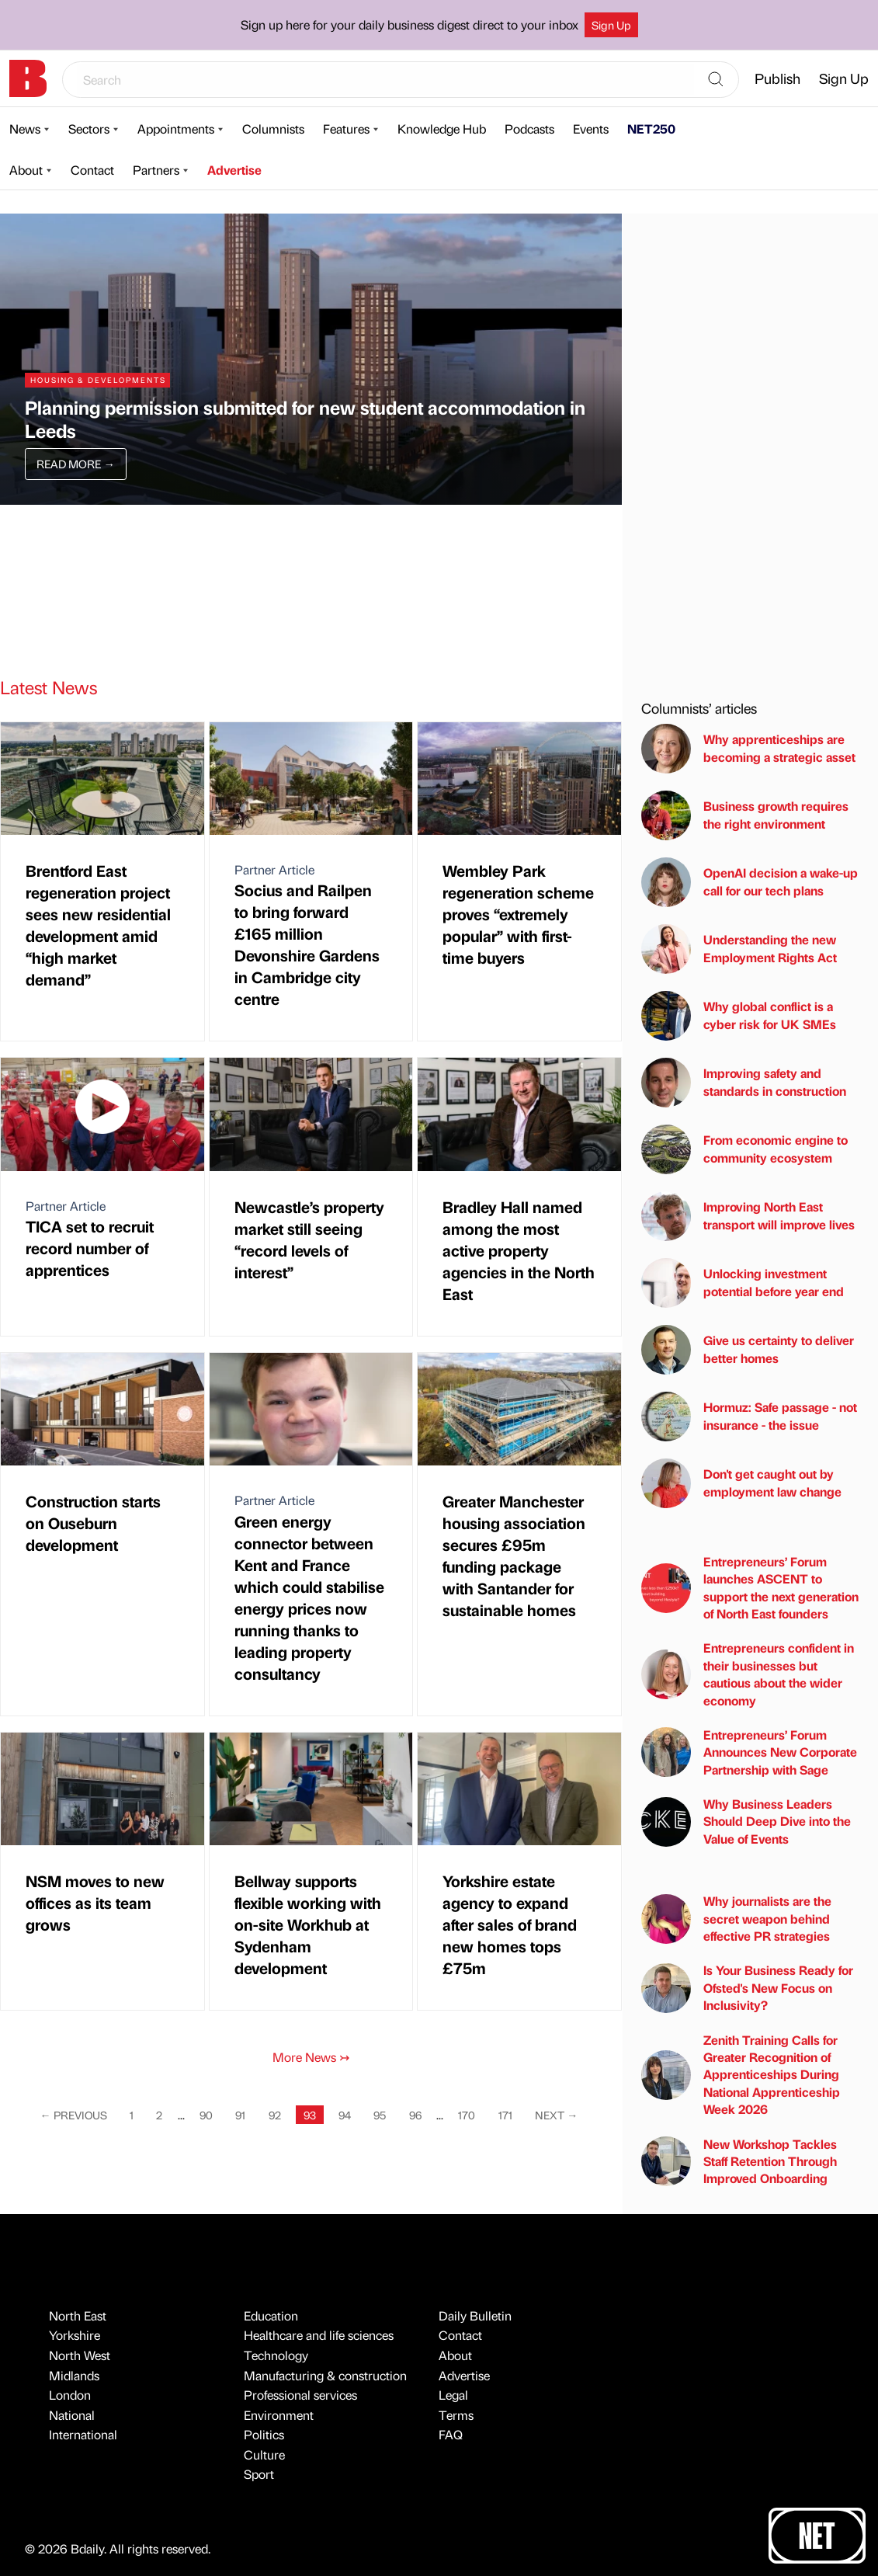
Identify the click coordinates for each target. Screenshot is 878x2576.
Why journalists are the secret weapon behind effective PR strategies (736, 1918)
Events (591, 128)
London (70, 2395)
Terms (456, 2415)
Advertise (234, 170)
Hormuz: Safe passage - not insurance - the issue (749, 1416)
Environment (279, 2415)
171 (505, 2115)
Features (346, 128)
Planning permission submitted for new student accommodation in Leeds (305, 419)
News (24, 128)
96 (415, 2115)
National (72, 2415)
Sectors (88, 128)
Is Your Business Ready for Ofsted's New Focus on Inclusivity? (747, 1987)
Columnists (273, 128)
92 (275, 2115)
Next (556, 2115)
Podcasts (529, 128)
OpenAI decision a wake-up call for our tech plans (749, 882)
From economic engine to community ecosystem (744, 1149)
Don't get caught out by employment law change (741, 1483)
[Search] (715, 80)
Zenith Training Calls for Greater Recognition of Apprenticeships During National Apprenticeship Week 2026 (740, 2075)
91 (240, 2115)
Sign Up (611, 25)
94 (344, 2115)
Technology (276, 2355)
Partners (156, 170)
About (26, 170)
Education (271, 2315)
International (83, 2434)
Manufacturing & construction (325, 2375)
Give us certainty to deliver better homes (747, 1350)
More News (310, 2057)
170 (466, 2115)
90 (206, 2115)
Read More (75, 463)
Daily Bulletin (475, 2315)
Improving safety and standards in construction (743, 1082)
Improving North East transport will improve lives (748, 1216)
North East (77, 2315)
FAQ (451, 2434)
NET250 (651, 128)
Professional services (300, 2395)
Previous (73, 2115)
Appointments (175, 128)
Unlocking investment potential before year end (742, 1283)
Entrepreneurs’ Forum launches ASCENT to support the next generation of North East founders (750, 1587)
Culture (264, 2454)
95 (379, 2115)
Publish (777, 78)
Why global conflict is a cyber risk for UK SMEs (738, 1016)
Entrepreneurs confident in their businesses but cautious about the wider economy (747, 1673)
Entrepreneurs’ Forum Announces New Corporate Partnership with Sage (749, 1752)
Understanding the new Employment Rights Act (739, 949)
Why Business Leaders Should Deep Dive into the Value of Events (746, 1821)
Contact (92, 170)
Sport (259, 2474)
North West (79, 2355)
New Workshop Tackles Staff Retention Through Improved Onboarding (739, 2161)
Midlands (74, 2375)
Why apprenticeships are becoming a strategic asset (748, 748)
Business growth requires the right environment (745, 815)
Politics (264, 2434)
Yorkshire (74, 2335)
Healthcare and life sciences (319, 2335)
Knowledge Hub (441, 128)
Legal (453, 2395)
